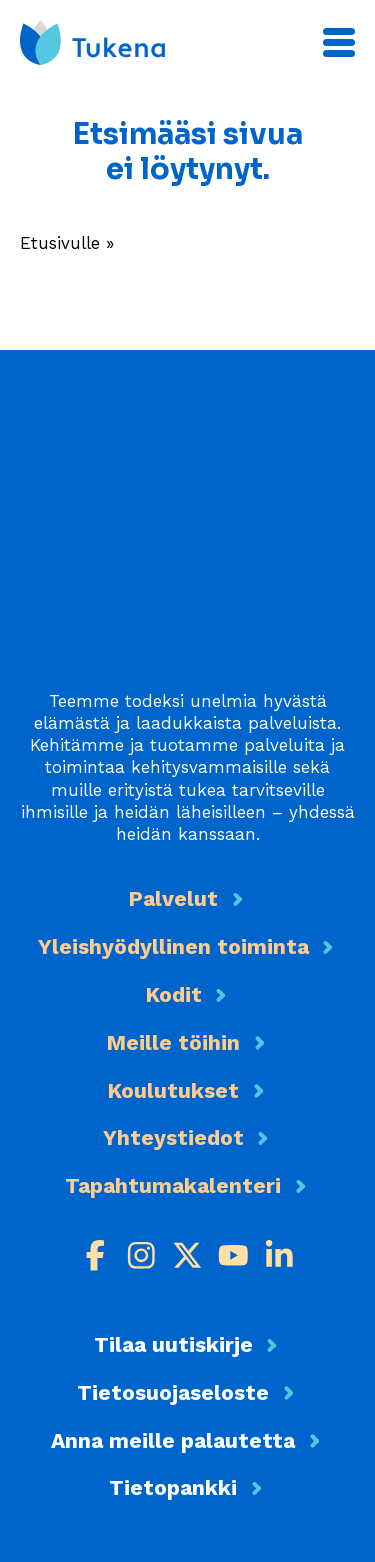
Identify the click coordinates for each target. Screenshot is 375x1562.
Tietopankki (173, 1487)
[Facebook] (95, 1255)
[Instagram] (141, 1255)
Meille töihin (173, 1042)
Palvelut (173, 898)
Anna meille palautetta (173, 1440)
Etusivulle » (67, 243)
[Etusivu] (92, 42)
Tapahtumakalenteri (173, 1185)
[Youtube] (233, 1255)
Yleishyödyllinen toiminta (173, 946)
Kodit (173, 994)
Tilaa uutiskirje (173, 1344)
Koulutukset (173, 1090)
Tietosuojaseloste (173, 1392)
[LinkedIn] (279, 1255)
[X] (187, 1255)
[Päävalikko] (339, 42)
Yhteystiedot (173, 1137)
